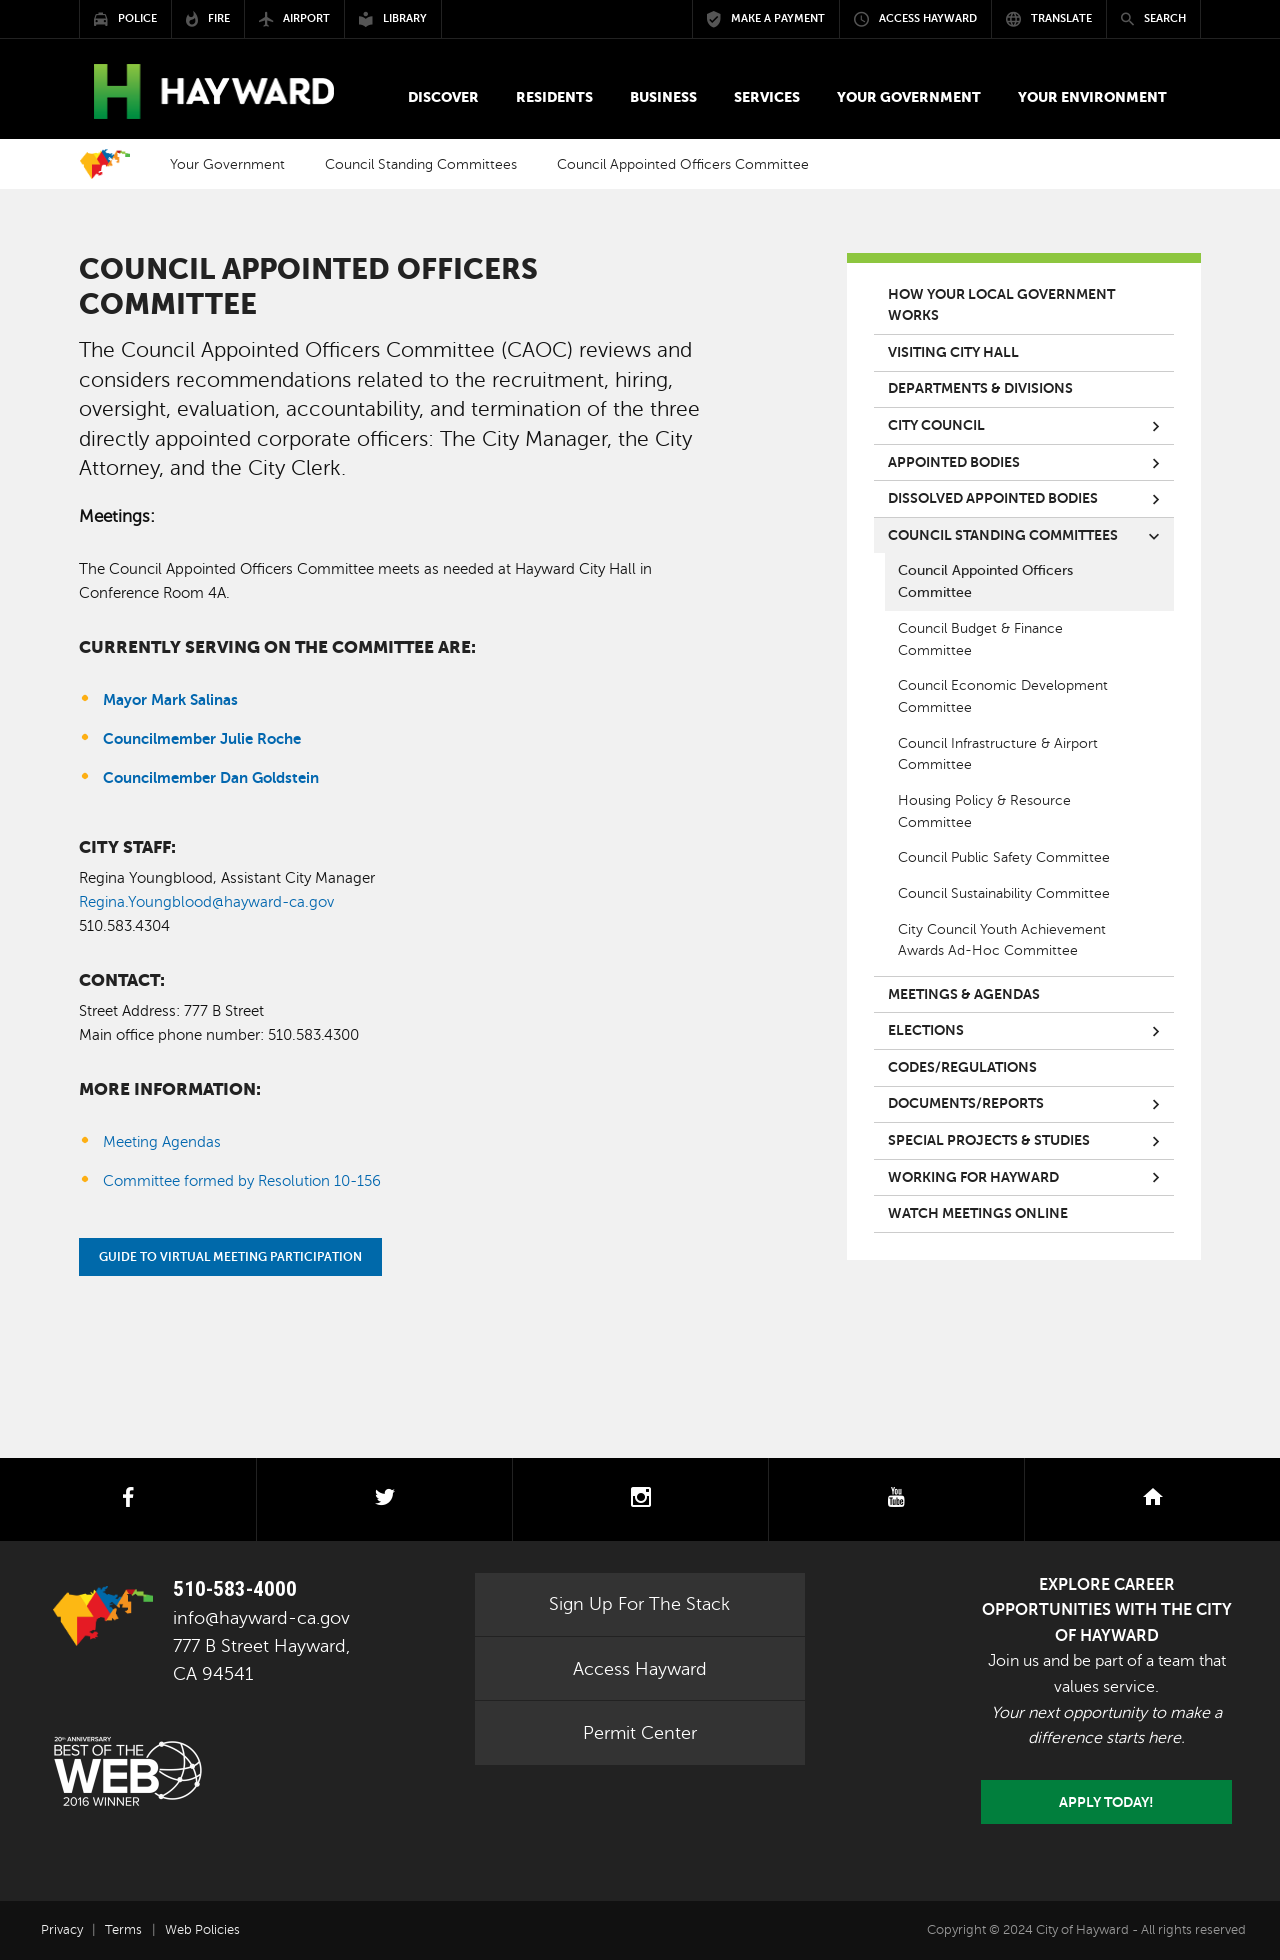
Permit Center (640, 1733)
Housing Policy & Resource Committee (984, 811)
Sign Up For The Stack (639, 1604)
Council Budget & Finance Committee (980, 639)
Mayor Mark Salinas (170, 699)
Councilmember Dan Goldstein (213, 777)
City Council (936, 425)
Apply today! (1106, 1802)
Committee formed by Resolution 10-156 (242, 1181)
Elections (926, 1030)
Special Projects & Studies (989, 1140)
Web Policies (202, 1930)
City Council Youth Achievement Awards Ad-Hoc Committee (1002, 940)
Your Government (227, 164)
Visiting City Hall (953, 352)
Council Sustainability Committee (1004, 893)
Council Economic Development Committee (1003, 696)
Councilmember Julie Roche (202, 738)
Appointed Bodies (954, 462)
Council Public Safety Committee (1004, 857)
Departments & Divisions (980, 388)
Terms (123, 1930)
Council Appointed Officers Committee (985, 581)
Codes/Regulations (962, 1067)
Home (105, 164)
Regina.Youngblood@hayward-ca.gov (206, 902)
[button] (443, 97)
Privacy (62, 1930)
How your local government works (1001, 305)
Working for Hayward (973, 1177)
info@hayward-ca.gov (261, 1618)
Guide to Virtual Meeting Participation (230, 1257)
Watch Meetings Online (978, 1213)
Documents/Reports (966, 1103)
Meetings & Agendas (964, 994)
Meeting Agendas (162, 1142)
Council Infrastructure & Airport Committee (998, 754)
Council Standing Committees (421, 164)
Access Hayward (640, 1669)
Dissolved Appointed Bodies (993, 498)
